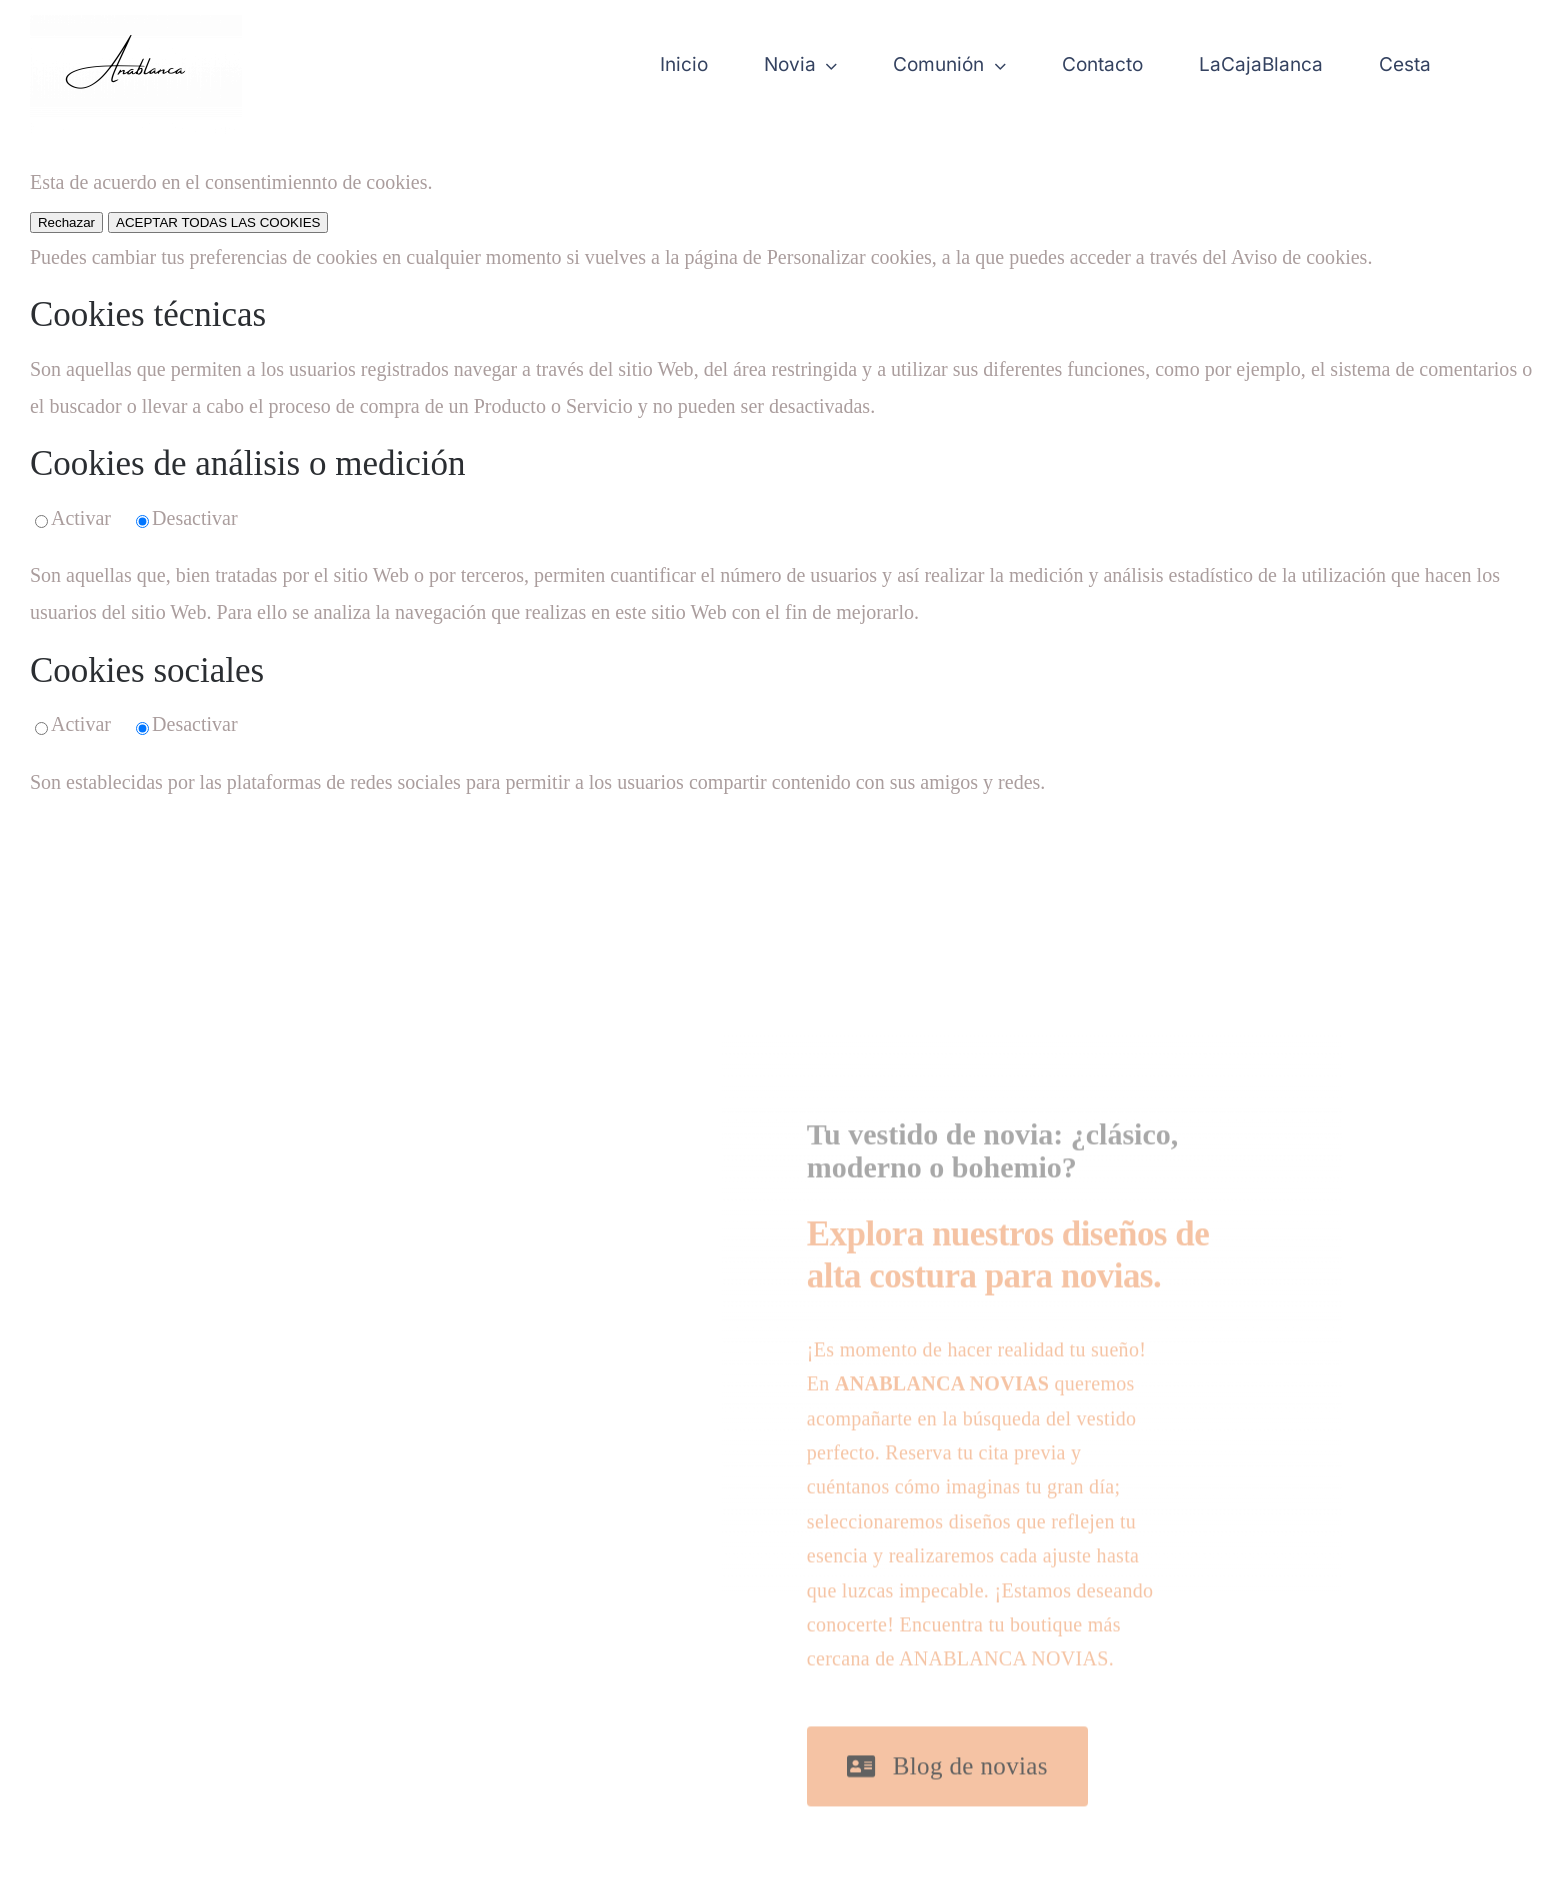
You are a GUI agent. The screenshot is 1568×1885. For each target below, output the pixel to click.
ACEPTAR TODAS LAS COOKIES (218, 222)
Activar (81, 518)
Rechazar (66, 222)
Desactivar (195, 518)
